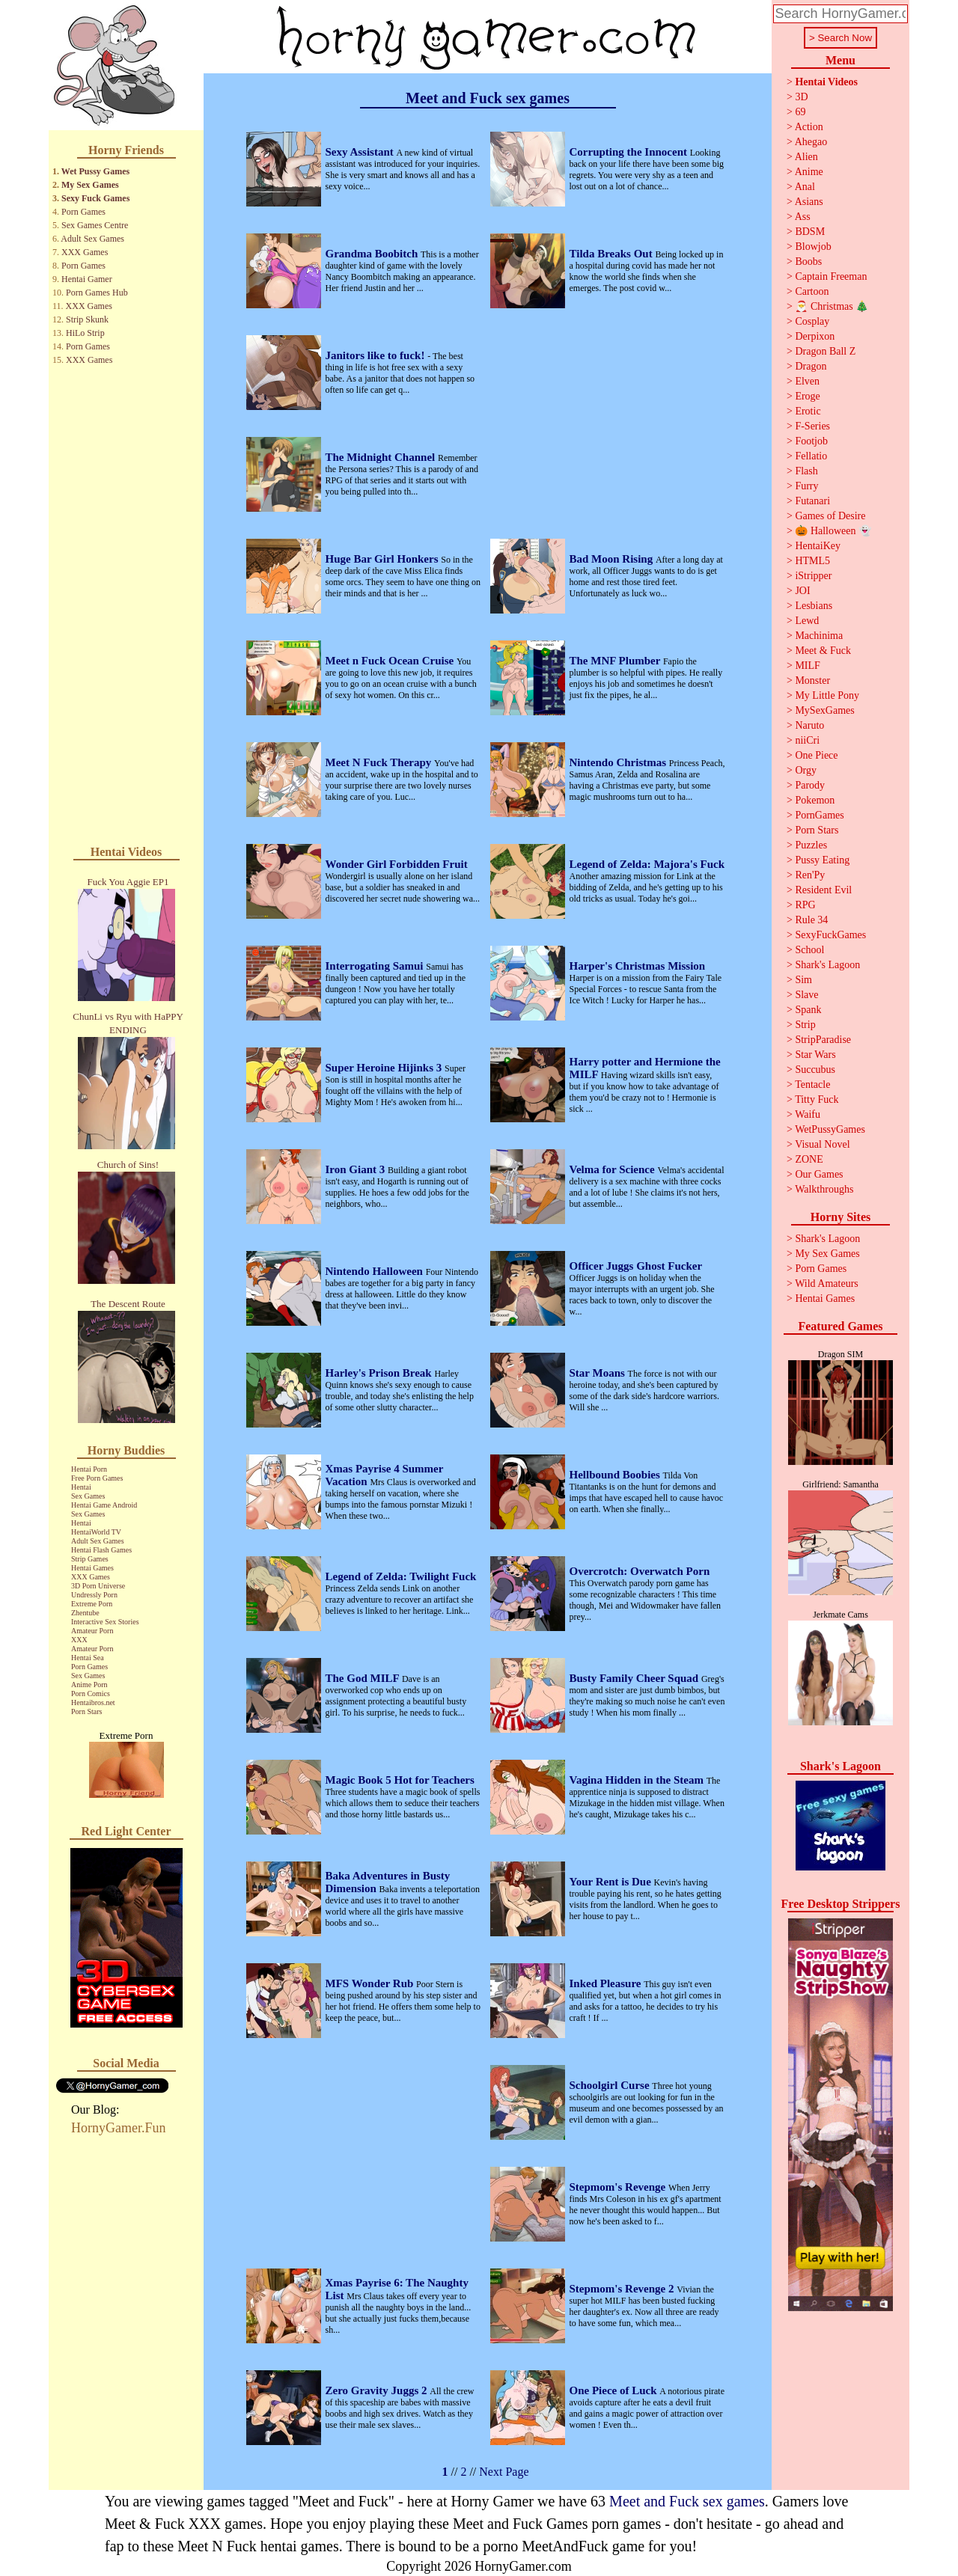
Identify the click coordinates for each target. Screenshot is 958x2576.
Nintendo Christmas (619, 762)
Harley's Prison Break (380, 1373)
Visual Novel (822, 1144)
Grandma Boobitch (373, 254)
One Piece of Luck (615, 2390)
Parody (810, 785)
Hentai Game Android (104, 1505)
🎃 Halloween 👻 (833, 530)
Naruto (809, 725)
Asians (809, 201)
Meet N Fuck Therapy (380, 762)
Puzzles (811, 845)
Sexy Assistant (361, 152)
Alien (806, 156)
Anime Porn (89, 1684)
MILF (807, 665)
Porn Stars (86, 1711)
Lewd (807, 620)
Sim (803, 979)
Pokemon (815, 800)
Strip (805, 1024)
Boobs (808, 261)
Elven (807, 381)
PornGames (819, 815)
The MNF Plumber (616, 661)
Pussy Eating (822, 860)
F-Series (812, 426)
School (809, 949)
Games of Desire (830, 515)
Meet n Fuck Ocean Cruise (391, 661)
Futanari (812, 501)
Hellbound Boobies (616, 1475)
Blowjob (813, 246)
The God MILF (364, 1678)
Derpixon (815, 336)
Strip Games (90, 1559)
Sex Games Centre (94, 225)
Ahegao (811, 141)
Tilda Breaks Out (613, 254)
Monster (812, 680)
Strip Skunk (87, 319)
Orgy (806, 770)
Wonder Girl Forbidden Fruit (397, 864)
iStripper (813, 575)
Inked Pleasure (607, 1983)
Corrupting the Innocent (630, 152)
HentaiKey (817, 545)
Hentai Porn (89, 1469)
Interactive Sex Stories (105, 1622)
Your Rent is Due (612, 1882)
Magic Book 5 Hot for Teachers (400, 1780)
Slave (806, 994)
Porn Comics (90, 1693)
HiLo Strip (85, 333)
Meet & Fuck (823, 650)
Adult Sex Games (92, 238)
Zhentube (85, 1613)
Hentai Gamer (86, 279)
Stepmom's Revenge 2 (623, 2289)
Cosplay (812, 321)
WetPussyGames (830, 1129)
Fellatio (811, 456)
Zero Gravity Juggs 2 (378, 2390)
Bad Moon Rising (613, 559)
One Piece (816, 755)
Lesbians (813, 605)
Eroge (807, 396)
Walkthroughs (824, 1189)
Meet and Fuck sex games (687, 2501)
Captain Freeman (831, 276)
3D (801, 97)
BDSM (810, 231)
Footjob (811, 441)
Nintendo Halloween (376, 1271)
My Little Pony (827, 695)
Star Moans (599, 1373)
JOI (802, 590)
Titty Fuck (816, 1099)
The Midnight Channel (382, 457)
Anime (809, 171)
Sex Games (88, 1496)
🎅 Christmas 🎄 (831, 306)
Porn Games (83, 211)
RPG (805, 905)
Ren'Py (810, 875)
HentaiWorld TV (96, 1532)
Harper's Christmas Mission (638, 966)
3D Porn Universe (98, 1586)
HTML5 (812, 560)
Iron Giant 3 (357, 1169)
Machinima (819, 635)
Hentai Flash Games (101, 1550)
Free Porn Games (97, 1478)
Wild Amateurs (826, 1283)
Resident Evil (823, 890)
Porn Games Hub (97, 292)
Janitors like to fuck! (377, 355)
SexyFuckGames (830, 934)
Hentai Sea (87, 1657)
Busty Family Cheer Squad (635, 1678)
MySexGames (824, 710)
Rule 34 (811, 920)
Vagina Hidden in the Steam (638, 1780)
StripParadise (823, 1039)
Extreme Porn (91, 1604)
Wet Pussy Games (95, 171)
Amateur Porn (92, 1631)
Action (809, 126)
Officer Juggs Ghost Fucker (636, 1266)
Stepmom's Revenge (619, 2187)
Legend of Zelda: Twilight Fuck (401, 1576)
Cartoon (812, 291)
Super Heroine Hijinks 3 (385, 1068)
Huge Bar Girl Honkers (384, 559)
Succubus (815, 1069)
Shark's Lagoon (827, 964)
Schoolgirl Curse (611, 2085)
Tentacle (812, 1084)
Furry (806, 486)
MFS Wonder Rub (371, 1983)
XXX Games (84, 252)
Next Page (503, 2471)
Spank (808, 1009)
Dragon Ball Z (825, 351)
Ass (803, 216)
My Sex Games (90, 185)
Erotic (807, 411)
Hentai (81, 1487)
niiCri (807, 740)
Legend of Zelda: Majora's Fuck (647, 864)
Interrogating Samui (376, 966)
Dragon (810, 366)
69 (800, 111)
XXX (79, 1640)
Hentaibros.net (93, 1702)
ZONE (809, 1159)
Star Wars (815, 1054)
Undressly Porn (94, 1595)
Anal (805, 186)
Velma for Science (614, 1169)
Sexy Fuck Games (95, 198)
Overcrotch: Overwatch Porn (640, 1571)
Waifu (807, 1114)
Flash (806, 471)
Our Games (819, 1174)
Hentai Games (92, 1568)
